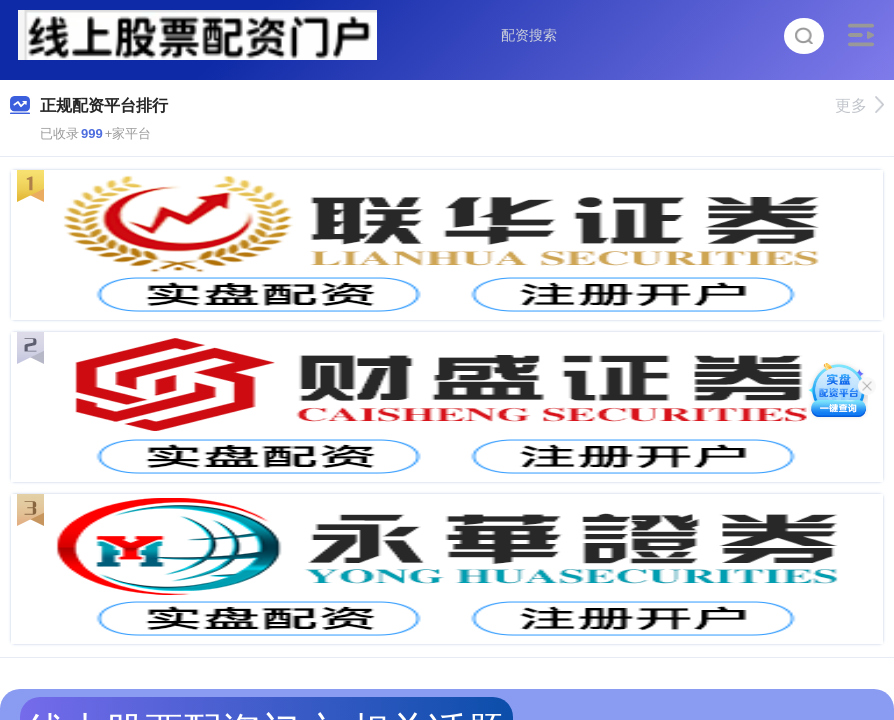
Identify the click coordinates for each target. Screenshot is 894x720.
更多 (859, 105)
